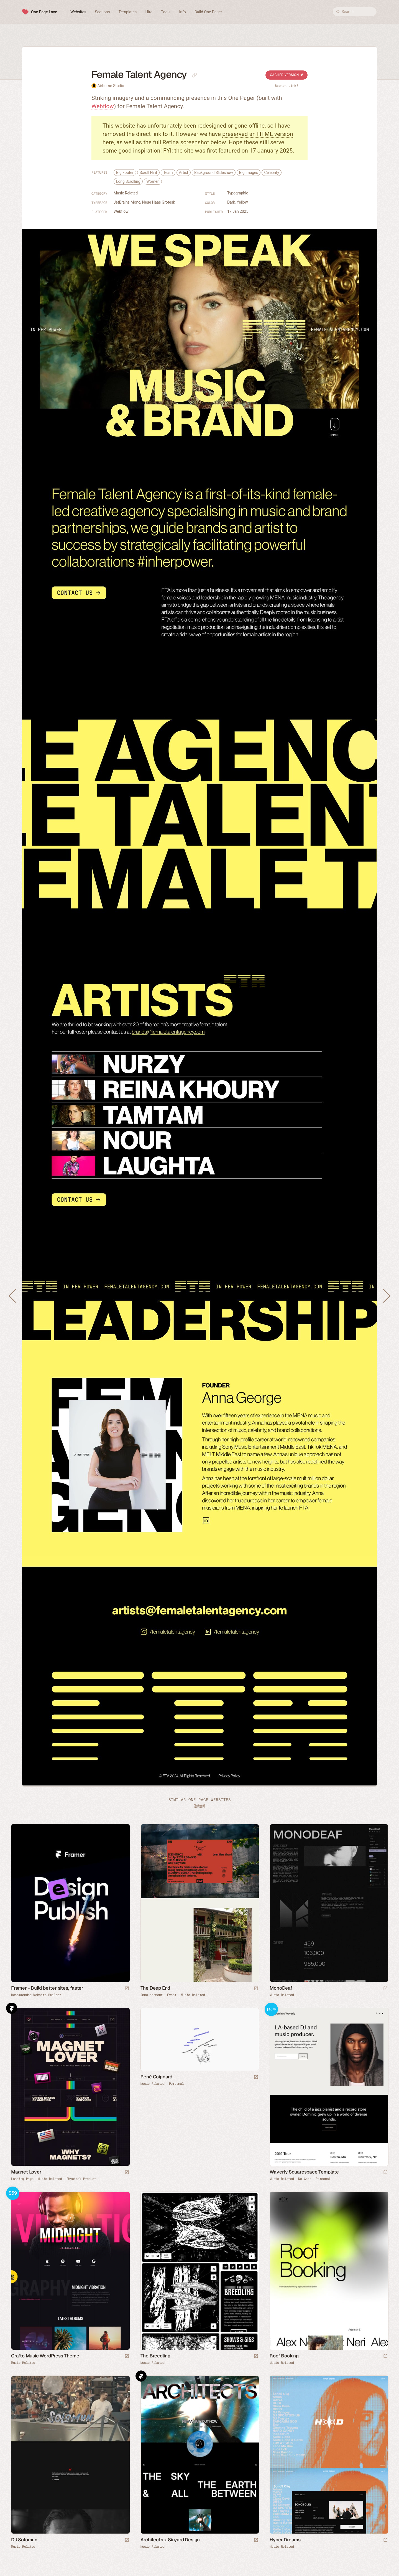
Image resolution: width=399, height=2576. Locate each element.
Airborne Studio (110, 85)
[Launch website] (256, 1989)
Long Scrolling (128, 181)
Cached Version (286, 75)
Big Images (248, 172)
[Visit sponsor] (126, 1989)
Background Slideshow (213, 172)
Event (172, 1995)
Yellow (242, 202)
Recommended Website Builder (36, 1995)
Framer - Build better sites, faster (47, 1988)
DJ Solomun (24, 2540)
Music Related (126, 193)
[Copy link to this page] (194, 75)
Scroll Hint (148, 172)
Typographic (237, 193)
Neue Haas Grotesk (158, 202)
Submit (199, 1805)
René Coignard (156, 2077)
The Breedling (155, 2356)
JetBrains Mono (127, 202)
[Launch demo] (385, 2172)
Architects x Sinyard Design (170, 2540)
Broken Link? (286, 85)
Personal (176, 2083)
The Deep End (155, 1988)
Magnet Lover (26, 2172)
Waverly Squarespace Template (304, 2172)
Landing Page (22, 2178)
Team (168, 172)
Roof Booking (284, 2356)
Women (152, 181)
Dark (231, 202)
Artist (183, 172)
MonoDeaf (281, 1988)
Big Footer (125, 172)
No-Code (304, 2178)
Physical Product (81, 2178)
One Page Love (44, 12)
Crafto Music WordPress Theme (45, 2356)
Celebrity (271, 172)
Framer (11, 2008)
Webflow (102, 106)
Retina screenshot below (194, 142)
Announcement (151, 1995)
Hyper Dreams (285, 2540)
